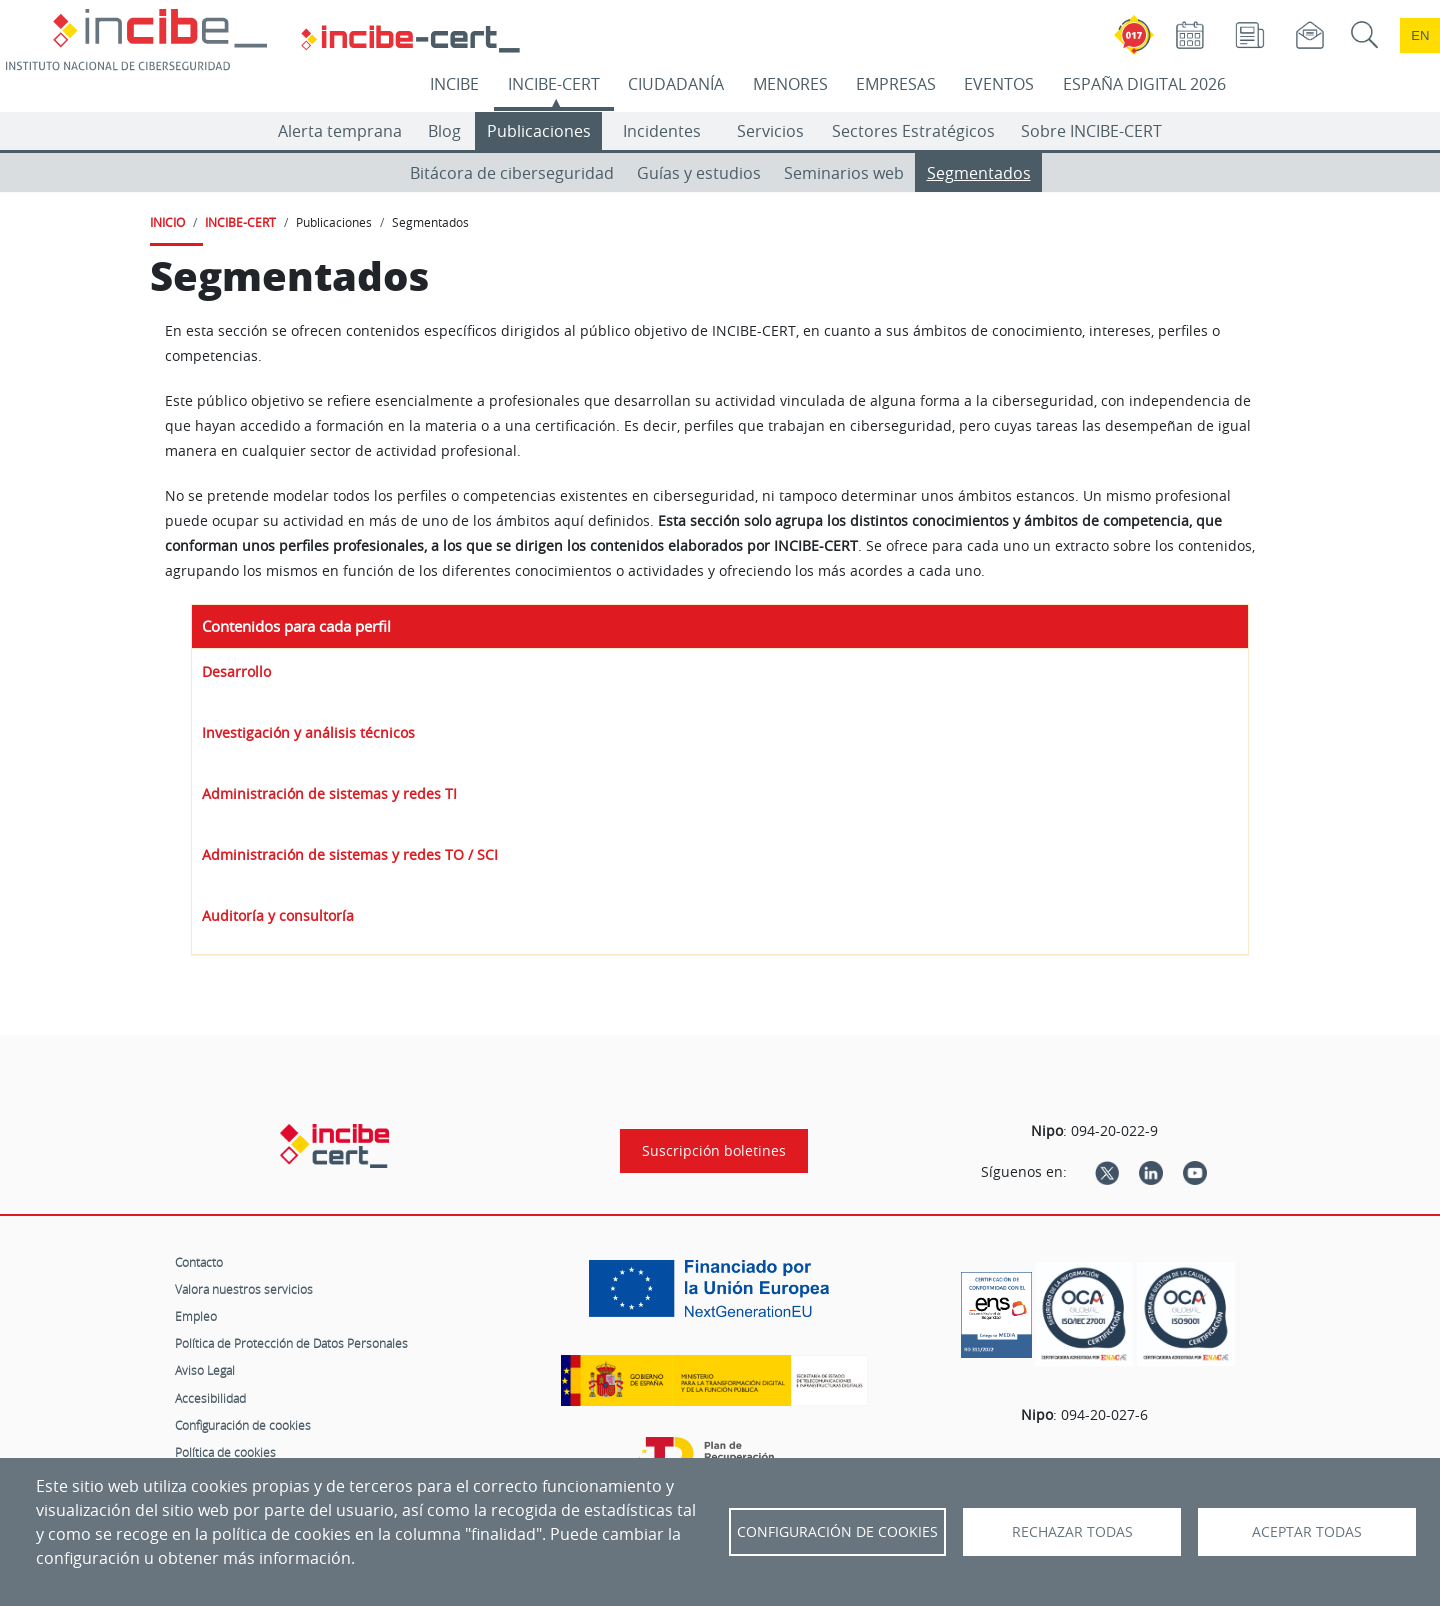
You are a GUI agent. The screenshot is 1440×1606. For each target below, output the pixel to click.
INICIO (167, 222)
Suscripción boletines (714, 1151)
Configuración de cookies (243, 1425)
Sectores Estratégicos (913, 131)
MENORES (790, 84)
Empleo (196, 1316)
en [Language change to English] (1420, 35)
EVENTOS (999, 84)
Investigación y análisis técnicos (308, 732)
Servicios (770, 131)
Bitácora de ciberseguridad (512, 173)
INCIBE (454, 84)
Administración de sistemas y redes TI (329, 793)
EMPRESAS (896, 84)
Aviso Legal (205, 1370)
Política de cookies (225, 1452)
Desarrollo (236, 671)
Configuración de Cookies (837, 1532)
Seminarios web (844, 173)
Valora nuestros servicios (244, 1289)
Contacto (199, 1262)
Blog (444, 131)
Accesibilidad (210, 1398)
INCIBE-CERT (554, 84)
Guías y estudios (699, 173)
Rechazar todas (1072, 1532)
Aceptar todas (1307, 1532)
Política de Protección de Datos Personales (291, 1343)
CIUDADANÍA (676, 84)
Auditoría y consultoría (278, 915)
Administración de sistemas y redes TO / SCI (350, 854)
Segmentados (979, 173)
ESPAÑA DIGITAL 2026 (1144, 84)
